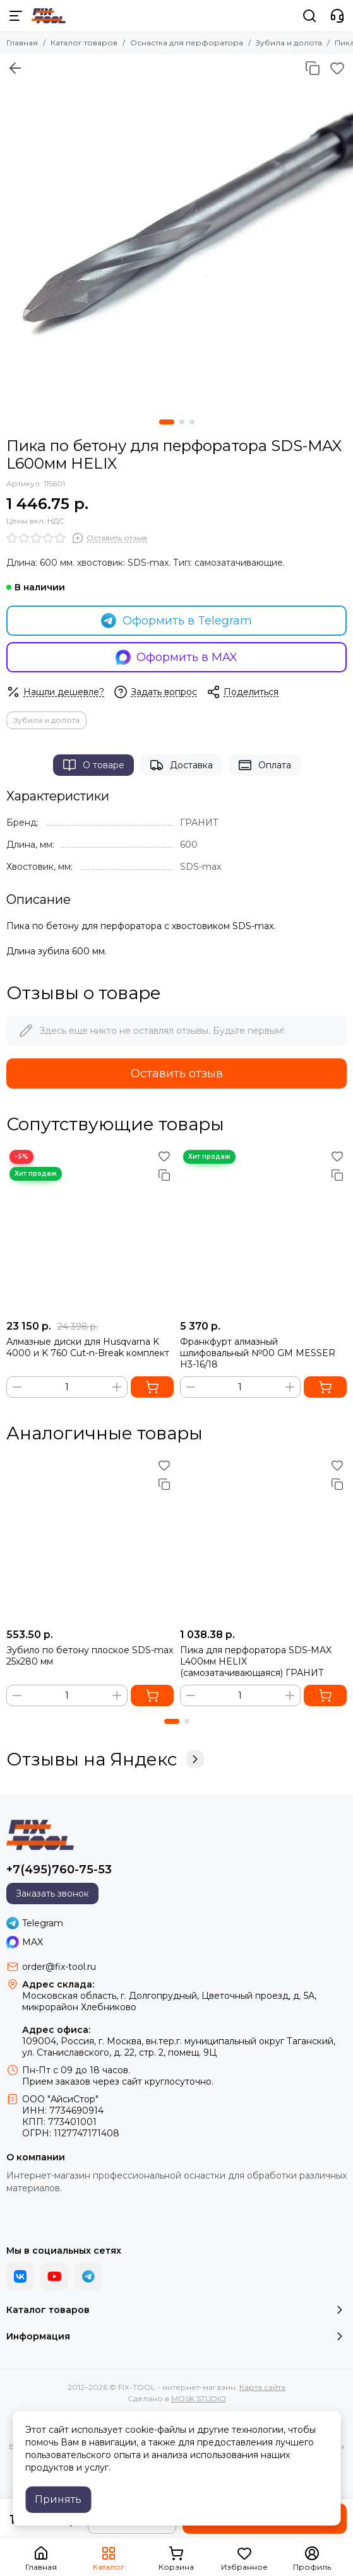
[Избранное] (337, 68)
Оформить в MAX (177, 657)
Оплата (264, 765)
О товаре (93, 765)
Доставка (181, 765)
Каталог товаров (84, 42)
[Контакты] (337, 16)
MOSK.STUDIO (198, 2398)
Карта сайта (262, 2387)
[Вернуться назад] (15, 68)
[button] (166, 421)
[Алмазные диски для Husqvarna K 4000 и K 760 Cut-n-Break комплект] (90, 1230)
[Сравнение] (312, 68)
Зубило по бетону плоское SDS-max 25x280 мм (89, 1655)
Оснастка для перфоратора (186, 42)
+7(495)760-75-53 (59, 1869)
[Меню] (16, 16)
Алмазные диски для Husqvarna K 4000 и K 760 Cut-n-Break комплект (87, 1347)
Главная (22, 42)
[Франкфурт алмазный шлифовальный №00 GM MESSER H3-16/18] (263, 1230)
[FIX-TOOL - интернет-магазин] (49, 15)
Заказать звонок (52, 1893)
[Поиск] (309, 16)
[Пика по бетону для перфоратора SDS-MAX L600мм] (176, 230)
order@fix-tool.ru (59, 1966)
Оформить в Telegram (176, 620)
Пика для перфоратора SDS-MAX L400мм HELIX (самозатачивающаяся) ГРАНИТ (256, 1661)
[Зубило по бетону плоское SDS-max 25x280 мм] (90, 1539)
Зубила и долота (289, 42)
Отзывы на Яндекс (105, 1759)
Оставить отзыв (177, 1073)
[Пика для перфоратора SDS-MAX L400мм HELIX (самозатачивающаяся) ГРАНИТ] (263, 1539)
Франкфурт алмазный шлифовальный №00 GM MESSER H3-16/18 (257, 1353)
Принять (58, 2499)
